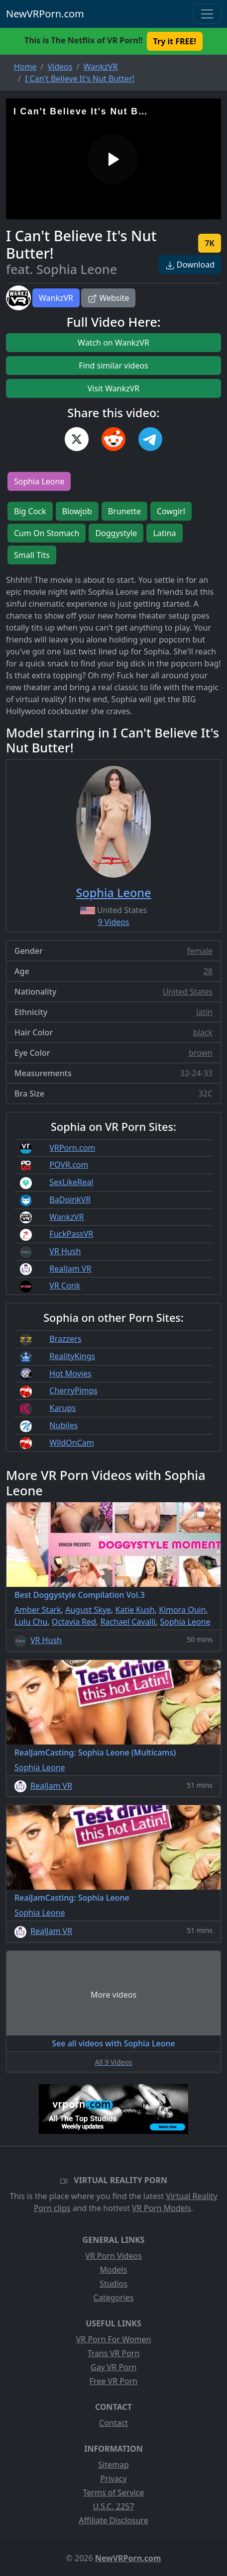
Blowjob (77, 511)
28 (208, 971)
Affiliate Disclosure (113, 2520)
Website (108, 297)
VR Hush (65, 1251)
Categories (114, 2297)
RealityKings (72, 1356)
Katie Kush (134, 1609)
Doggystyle (116, 533)
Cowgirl (171, 511)
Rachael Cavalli (127, 1621)
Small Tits (32, 555)
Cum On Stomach (46, 533)
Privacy (113, 2478)
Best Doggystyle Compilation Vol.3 (79, 1594)
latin (204, 1012)
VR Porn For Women (113, 2339)
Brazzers (65, 1338)
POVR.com (68, 1164)
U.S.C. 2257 (113, 2506)
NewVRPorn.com (45, 13)
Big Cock (30, 511)
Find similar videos (113, 365)
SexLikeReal (71, 1182)
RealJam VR (70, 1268)
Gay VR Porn (114, 2367)
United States (187, 991)
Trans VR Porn (114, 2353)
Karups (62, 1407)
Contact (113, 2422)
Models (113, 2269)
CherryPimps (73, 1390)
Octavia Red (74, 1621)
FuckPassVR (71, 1233)
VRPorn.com (72, 1147)
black (203, 1032)
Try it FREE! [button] (174, 41)
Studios (113, 2283)
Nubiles (63, 1425)
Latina (164, 533)
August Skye (88, 1609)
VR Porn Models (161, 2208)
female (200, 950)
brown (201, 1052)
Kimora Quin (182, 1609)
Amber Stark (37, 1609)
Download (190, 264)
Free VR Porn (113, 2381)
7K (210, 243)
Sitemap (113, 2464)
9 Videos (113, 922)
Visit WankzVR (114, 388)
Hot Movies (70, 1373)
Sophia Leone (39, 481)
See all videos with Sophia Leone (113, 2043)
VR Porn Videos (113, 2255)
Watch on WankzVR (113, 342)
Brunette (124, 511)
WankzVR (56, 297)
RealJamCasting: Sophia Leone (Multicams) (95, 1752)
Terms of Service (113, 2492)
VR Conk (64, 1285)
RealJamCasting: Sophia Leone (71, 1897)
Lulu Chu (30, 1621)
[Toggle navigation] (207, 14)
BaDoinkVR (70, 1199)
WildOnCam (71, 1442)
